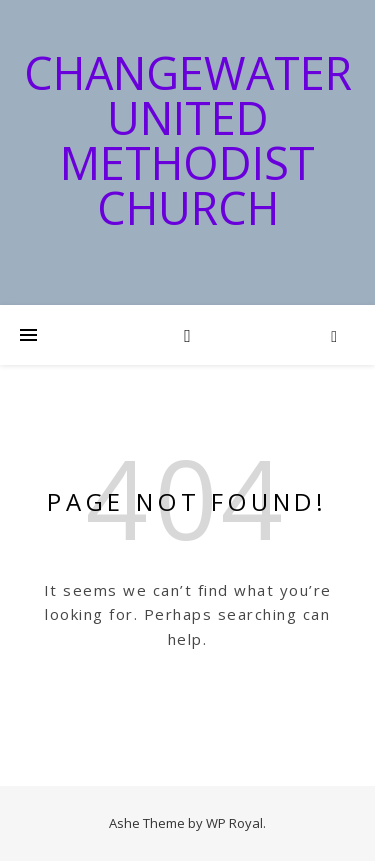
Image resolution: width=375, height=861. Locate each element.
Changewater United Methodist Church (188, 140)
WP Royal (234, 823)
